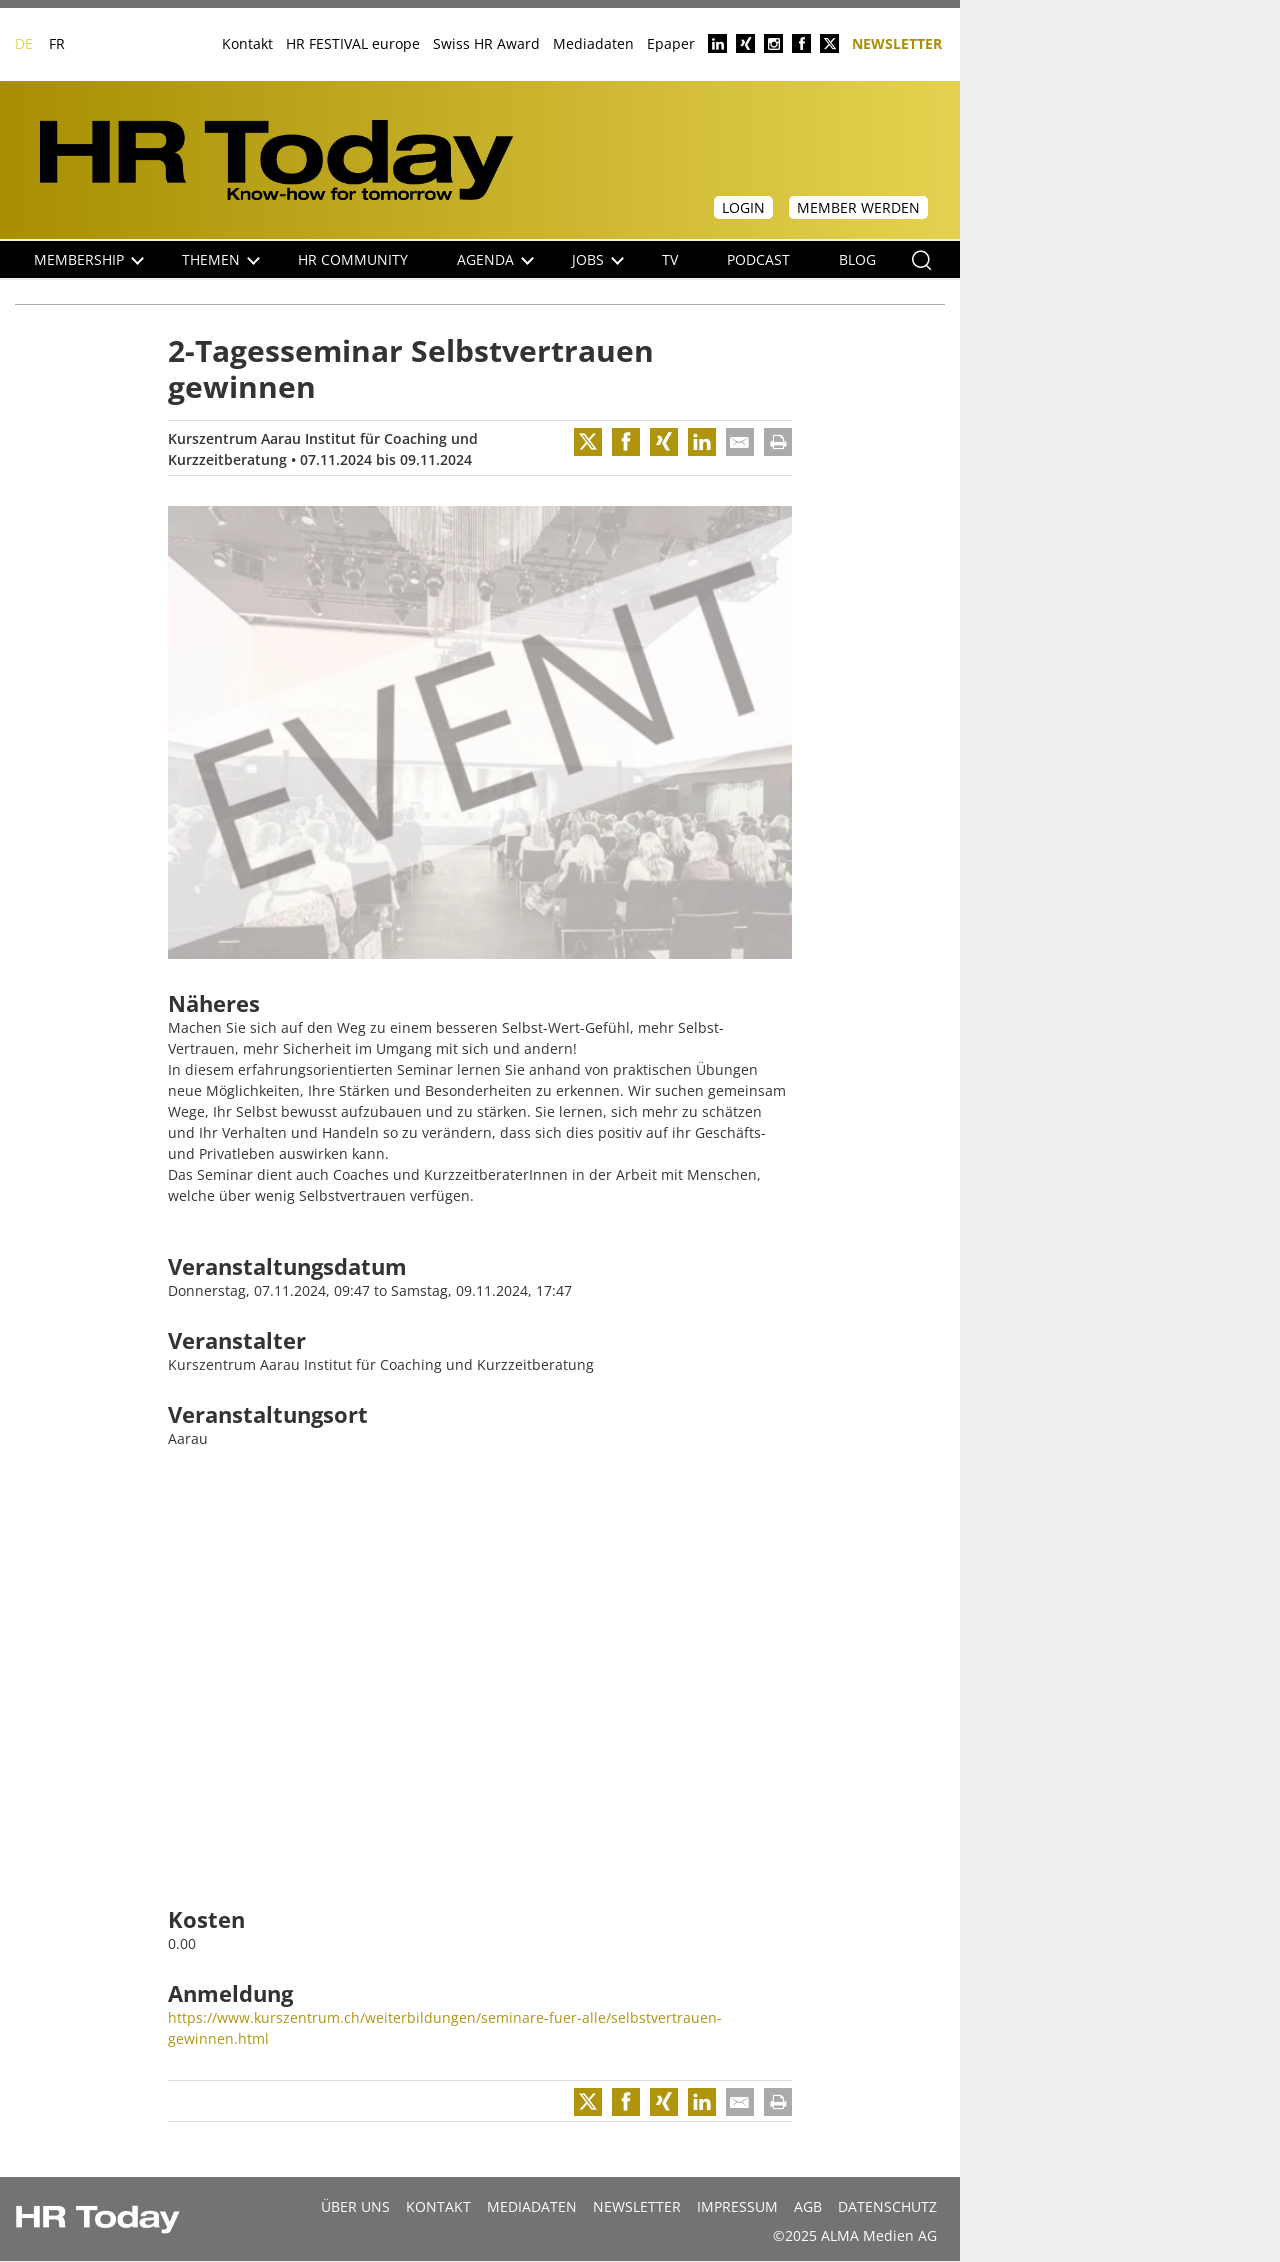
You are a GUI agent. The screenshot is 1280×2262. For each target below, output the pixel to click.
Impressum (737, 2206)
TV (670, 259)
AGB (808, 2206)
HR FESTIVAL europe (353, 43)
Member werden (858, 207)
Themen (221, 259)
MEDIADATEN (532, 2206)
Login (743, 207)
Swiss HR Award (486, 43)
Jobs (598, 259)
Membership (89, 259)
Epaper (671, 43)
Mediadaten (593, 43)
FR (57, 43)
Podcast (758, 259)
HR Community (353, 259)
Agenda (495, 259)
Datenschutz (887, 2206)
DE (24, 43)
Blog (857, 259)
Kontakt (247, 43)
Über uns (355, 2206)
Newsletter (897, 42)
